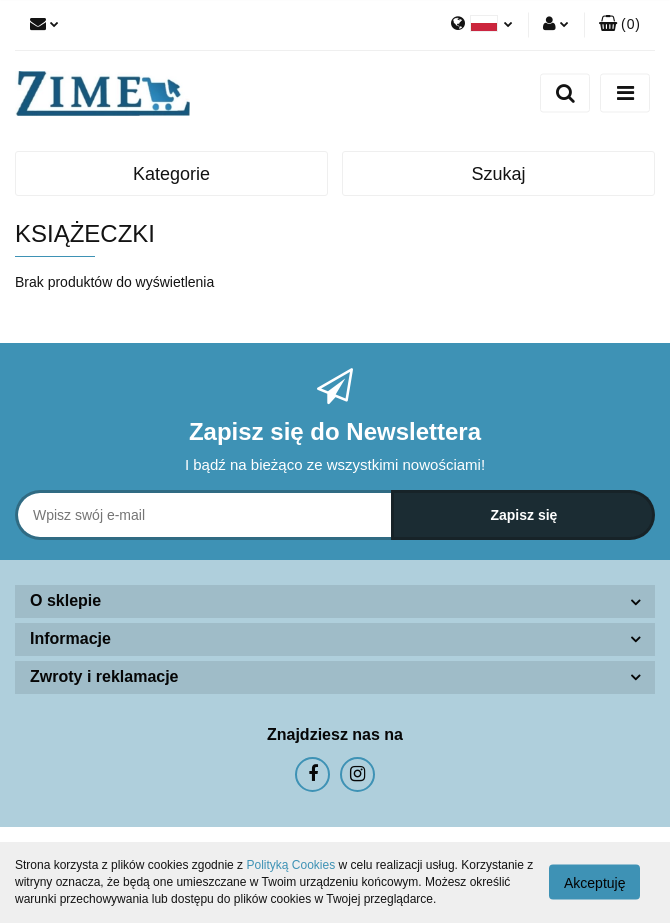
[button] (619, 25)
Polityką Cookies (290, 865)
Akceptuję (594, 883)
